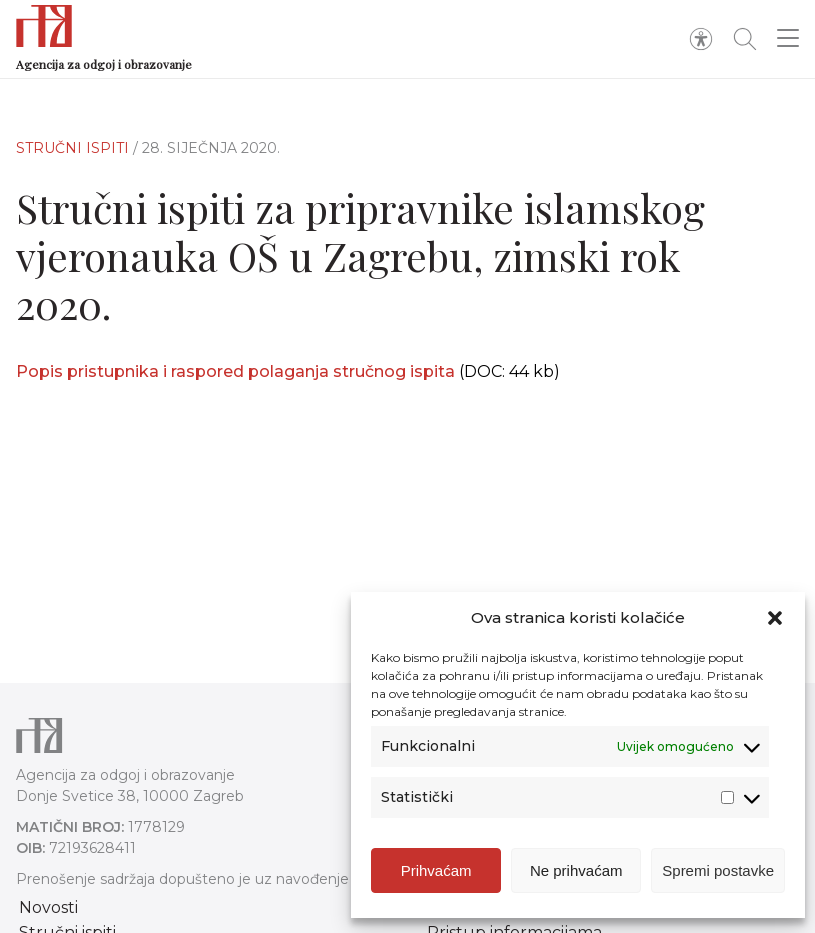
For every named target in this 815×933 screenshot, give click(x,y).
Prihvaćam (436, 870)
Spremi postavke (718, 870)
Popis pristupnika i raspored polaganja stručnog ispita (235, 371)
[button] (775, 618)
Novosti (48, 907)
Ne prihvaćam (576, 870)
